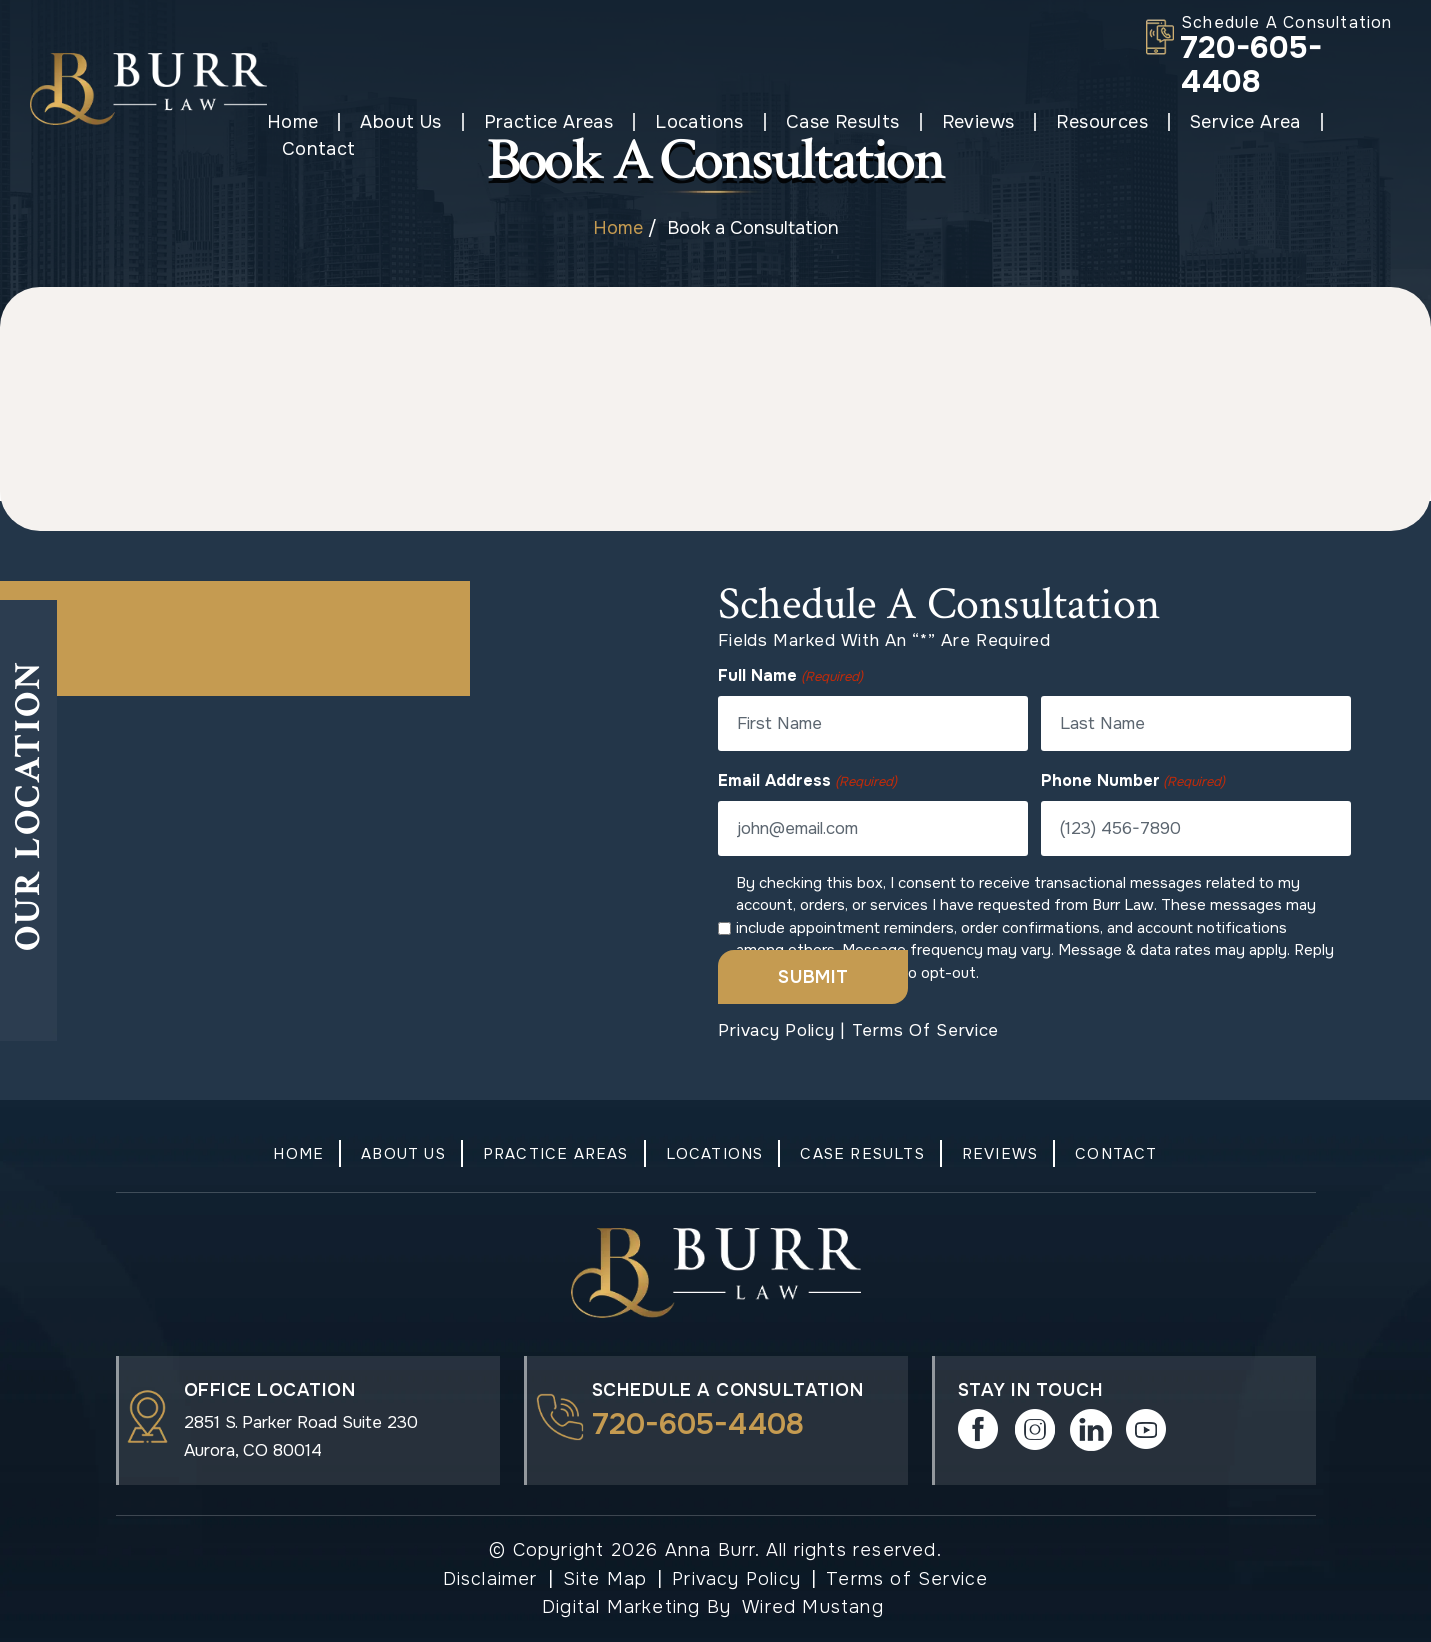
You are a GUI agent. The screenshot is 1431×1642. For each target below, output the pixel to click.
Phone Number (1133, 781)
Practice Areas (533, 122)
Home (277, 122)
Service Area (1229, 122)
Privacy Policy (776, 1030)
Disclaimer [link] (490, 1579)
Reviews (962, 122)
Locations (684, 122)
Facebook (979, 1430)
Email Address (807, 781)
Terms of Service (926, 1030)
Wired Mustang (813, 1607)
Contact (1364, 122)
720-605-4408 (1251, 65)
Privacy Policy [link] (736, 1579)
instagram (1035, 1430)
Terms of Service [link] (907, 1579)
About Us (385, 122)
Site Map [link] (605, 1579)
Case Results (827, 122)
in (1091, 1430)
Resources (1087, 122)
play (1147, 1430)
